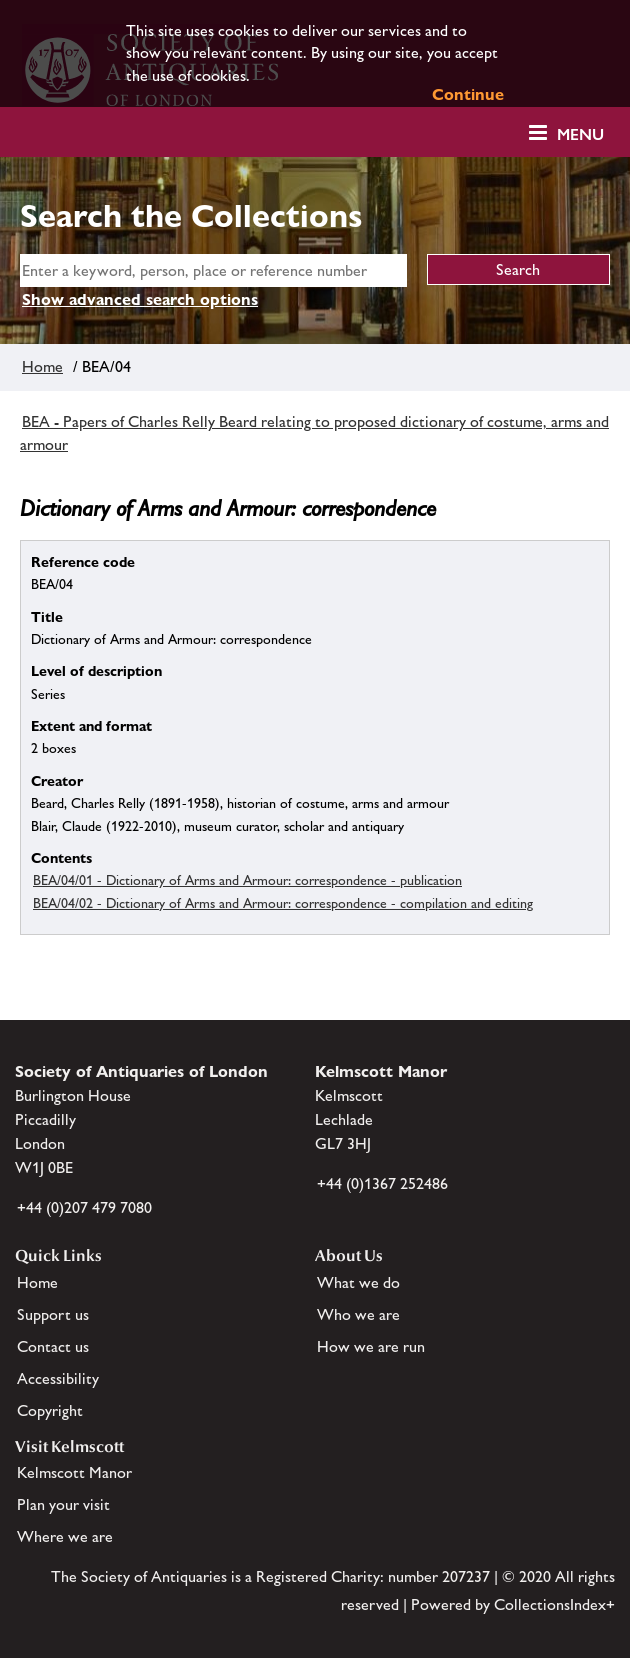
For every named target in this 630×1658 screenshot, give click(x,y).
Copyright (50, 1410)
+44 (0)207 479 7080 (84, 1207)
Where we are (65, 1536)
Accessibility (58, 1378)
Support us (53, 1314)
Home (42, 366)
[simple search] (213, 270)
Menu (580, 134)
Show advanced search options (140, 299)
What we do (358, 1282)
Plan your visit (63, 1504)
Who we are (358, 1314)
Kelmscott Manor (74, 1472)
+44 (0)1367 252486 (382, 1183)
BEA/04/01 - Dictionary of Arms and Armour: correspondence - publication (247, 880)
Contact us (53, 1346)
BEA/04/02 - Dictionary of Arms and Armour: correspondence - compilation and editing (283, 903)
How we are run (371, 1346)
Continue (468, 94)
